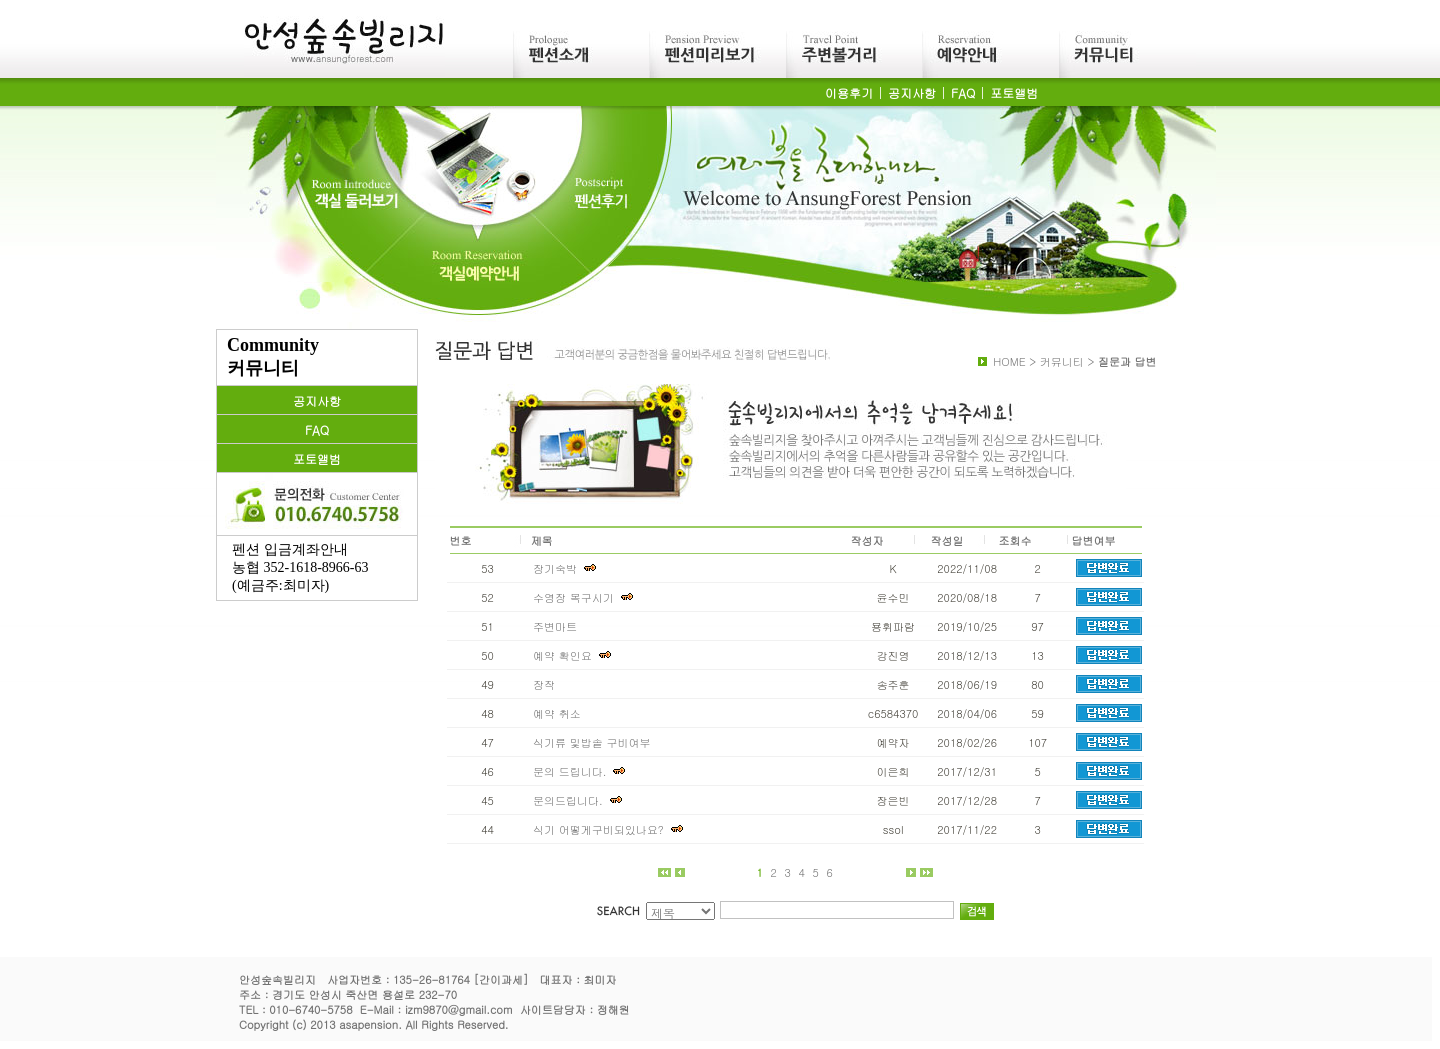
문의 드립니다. (583, 771)
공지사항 (912, 92)
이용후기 (849, 92)
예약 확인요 (576, 655)
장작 (544, 684)
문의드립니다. (581, 800)
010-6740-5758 (310, 1009)
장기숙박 (568, 568)
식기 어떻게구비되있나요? (612, 829)
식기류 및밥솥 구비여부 (591, 742)
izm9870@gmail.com (459, 1009)
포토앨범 (1014, 92)
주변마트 (555, 626)
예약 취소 (557, 713)
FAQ (963, 92)
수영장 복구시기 (587, 597)
